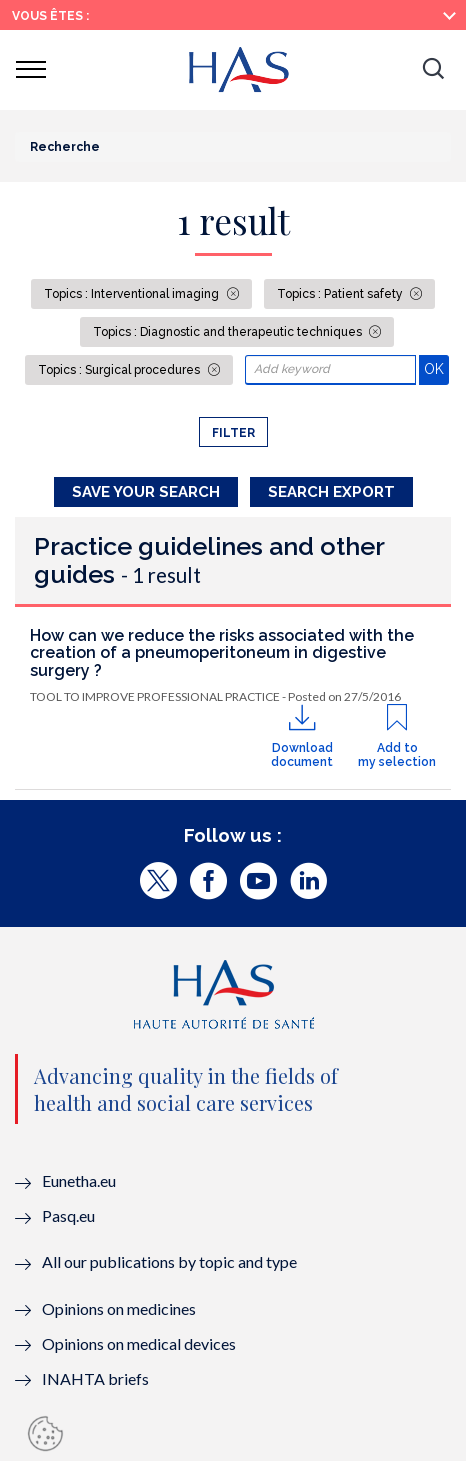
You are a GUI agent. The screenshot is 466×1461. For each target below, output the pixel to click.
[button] (433, 70)
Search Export (331, 492)
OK (436, 368)
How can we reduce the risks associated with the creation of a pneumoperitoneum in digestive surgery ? (222, 653)
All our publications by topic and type (169, 1261)
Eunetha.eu (79, 1180)
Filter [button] (233, 433)
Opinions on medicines (119, 1308)
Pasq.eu (68, 1215)
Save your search (146, 492)
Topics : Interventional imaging (133, 294)
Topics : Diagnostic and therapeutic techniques (229, 332)
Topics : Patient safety (341, 294)
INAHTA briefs (95, 1378)
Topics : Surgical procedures (120, 370)
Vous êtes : (50, 16)
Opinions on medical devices (139, 1343)
